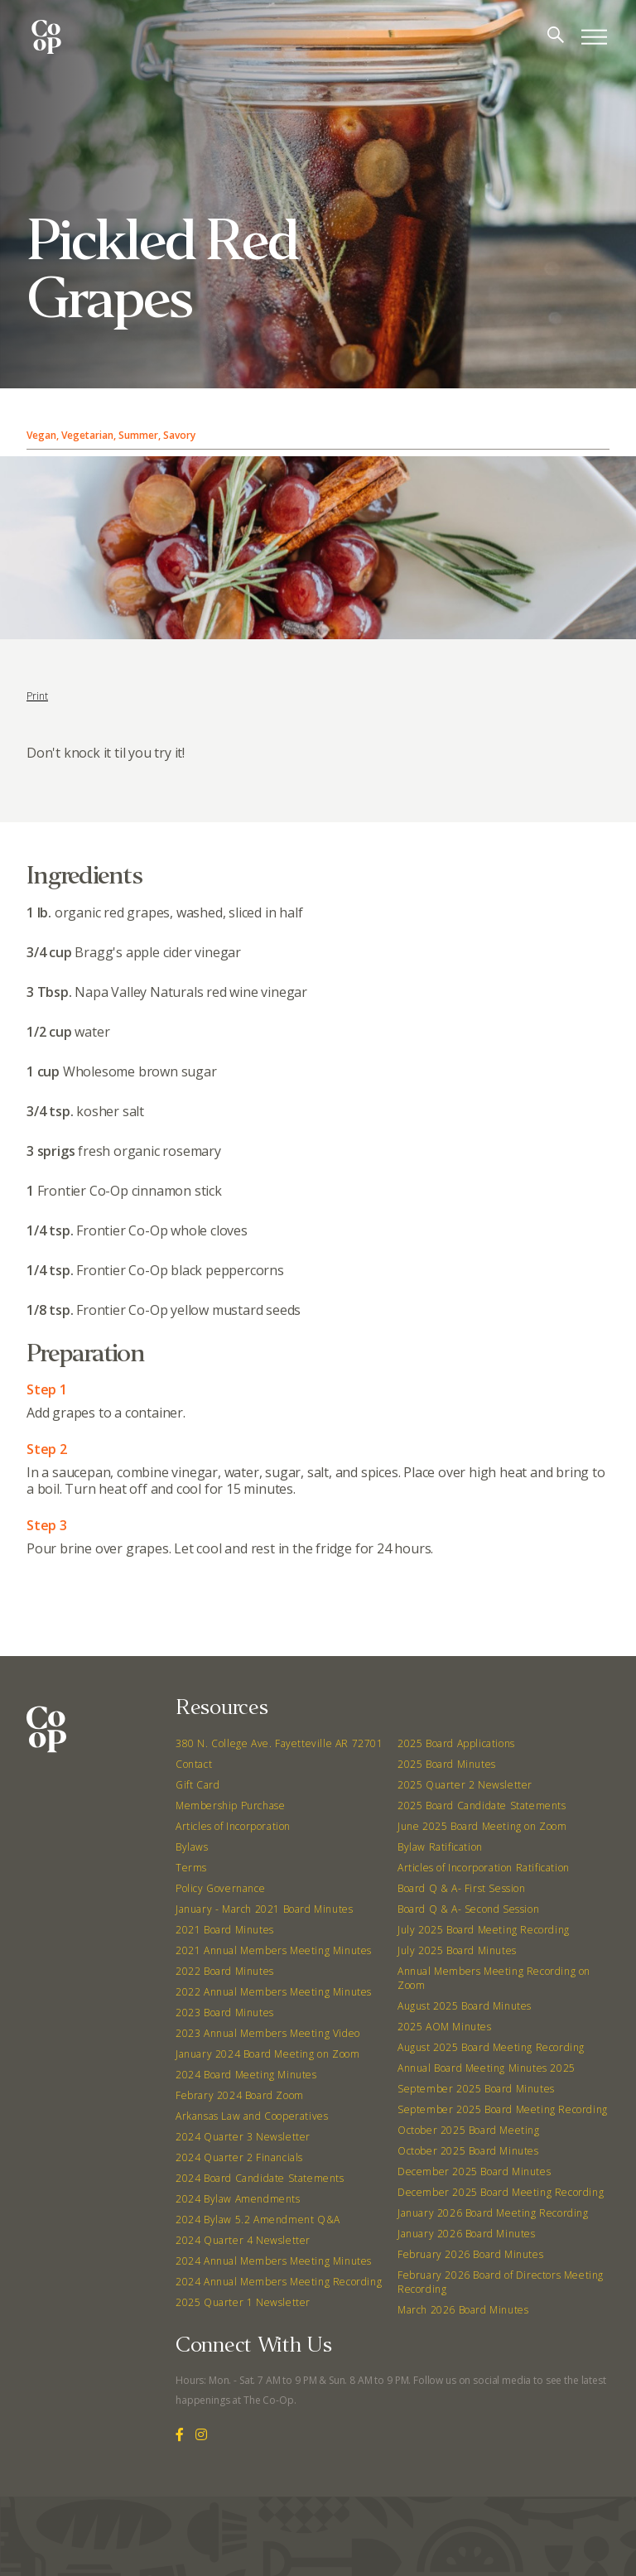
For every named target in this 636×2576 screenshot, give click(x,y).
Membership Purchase (230, 1805)
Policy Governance (220, 1888)
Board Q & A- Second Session (468, 1909)
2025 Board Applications (456, 1743)
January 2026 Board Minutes (467, 2234)
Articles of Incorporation (233, 1826)
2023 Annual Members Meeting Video (268, 2033)
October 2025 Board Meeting (469, 2130)
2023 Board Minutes (225, 2012)
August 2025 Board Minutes (465, 2006)
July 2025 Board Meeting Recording (484, 1930)
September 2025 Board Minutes (476, 2089)
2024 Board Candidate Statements (260, 2178)
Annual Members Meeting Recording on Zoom (494, 1978)
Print (37, 696)
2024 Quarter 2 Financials (239, 2157)
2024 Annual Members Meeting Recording (279, 2282)
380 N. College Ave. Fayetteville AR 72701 (279, 1743)
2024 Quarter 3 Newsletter (243, 2137)
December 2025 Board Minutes (474, 2171)
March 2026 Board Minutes (463, 2310)
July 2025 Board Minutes (457, 1950)
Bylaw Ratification (440, 1847)
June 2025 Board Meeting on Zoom (482, 1826)
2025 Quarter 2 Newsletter (465, 1785)
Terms (191, 1868)
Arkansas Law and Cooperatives (252, 2116)
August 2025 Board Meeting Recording (491, 2047)
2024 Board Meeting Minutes (246, 2075)
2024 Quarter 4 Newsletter (243, 2240)
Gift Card (197, 1785)
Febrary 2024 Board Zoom (240, 2095)
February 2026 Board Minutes (470, 2254)
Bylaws (192, 1847)
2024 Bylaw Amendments (238, 2199)
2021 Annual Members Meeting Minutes (274, 1950)
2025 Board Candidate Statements (482, 1805)
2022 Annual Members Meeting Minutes (274, 1992)
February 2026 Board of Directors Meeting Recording (501, 2282)
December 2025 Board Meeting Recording (501, 2192)
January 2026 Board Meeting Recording (493, 2213)
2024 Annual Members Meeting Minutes (274, 2261)
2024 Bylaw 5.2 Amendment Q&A (258, 2219)
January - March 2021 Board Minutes (264, 1909)
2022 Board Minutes (225, 1971)
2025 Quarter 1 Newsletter (243, 2302)
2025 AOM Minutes (445, 2027)
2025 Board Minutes (447, 1764)
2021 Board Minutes (225, 1930)
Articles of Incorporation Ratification (484, 1868)
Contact (194, 1764)
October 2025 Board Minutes (468, 2151)
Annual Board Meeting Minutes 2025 (487, 2068)
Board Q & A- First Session (462, 1888)
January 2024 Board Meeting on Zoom (267, 2054)
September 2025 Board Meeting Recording (503, 2109)
